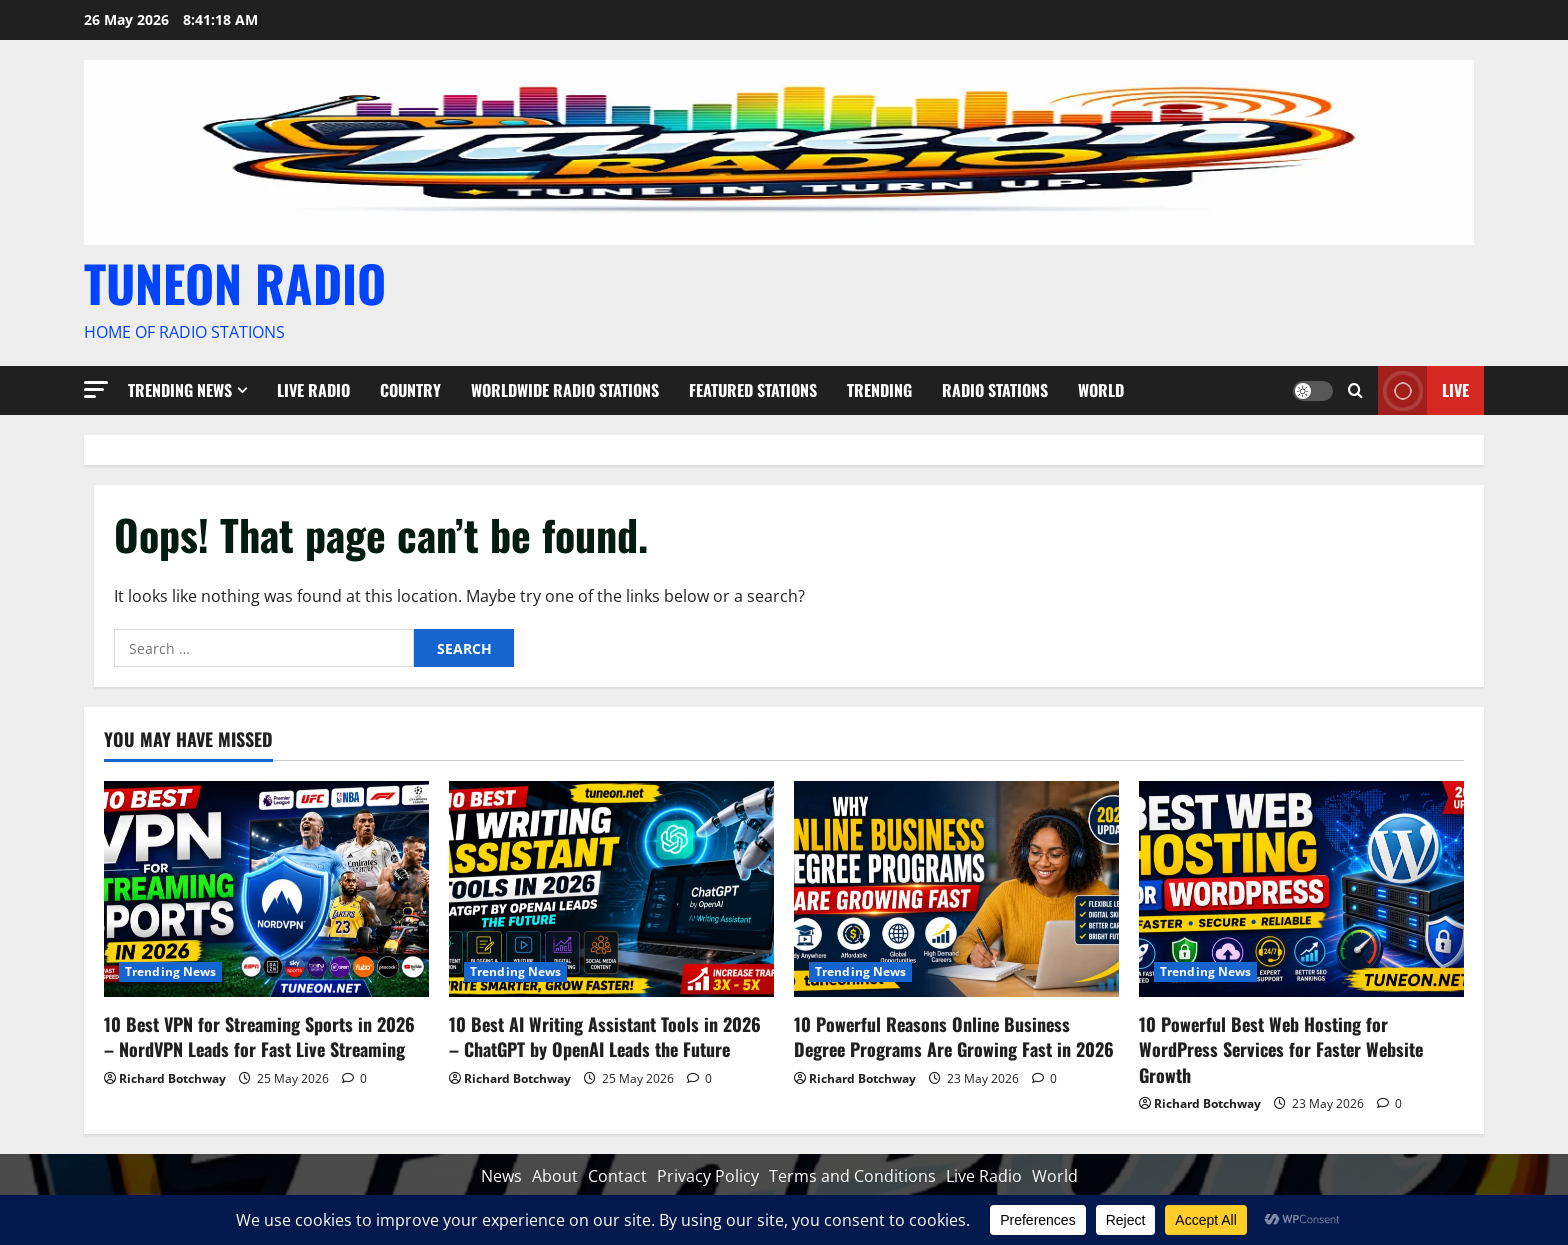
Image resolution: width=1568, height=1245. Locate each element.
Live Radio (313, 390)
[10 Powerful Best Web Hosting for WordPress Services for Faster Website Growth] (1301, 889)
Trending (879, 390)
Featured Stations (753, 390)
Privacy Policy (708, 1176)
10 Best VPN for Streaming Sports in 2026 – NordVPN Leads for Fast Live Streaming (259, 1036)
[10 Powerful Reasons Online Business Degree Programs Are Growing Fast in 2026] (956, 889)
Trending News (180, 390)
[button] (96, 389)
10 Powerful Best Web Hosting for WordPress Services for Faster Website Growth (1281, 1049)
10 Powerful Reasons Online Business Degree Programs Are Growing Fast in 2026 (954, 1036)
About (555, 1176)
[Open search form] (1355, 390)
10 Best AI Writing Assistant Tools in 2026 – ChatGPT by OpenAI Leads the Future (605, 1036)
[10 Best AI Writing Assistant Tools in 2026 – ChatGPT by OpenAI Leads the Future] (611, 889)
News (501, 1176)
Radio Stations (995, 390)
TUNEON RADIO (235, 282)
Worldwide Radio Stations (565, 390)
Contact (617, 1176)
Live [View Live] (1423, 390)
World (1101, 390)
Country (410, 390)
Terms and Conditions (852, 1176)
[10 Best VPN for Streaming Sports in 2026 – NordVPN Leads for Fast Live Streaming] (266, 889)
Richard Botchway (172, 1078)
